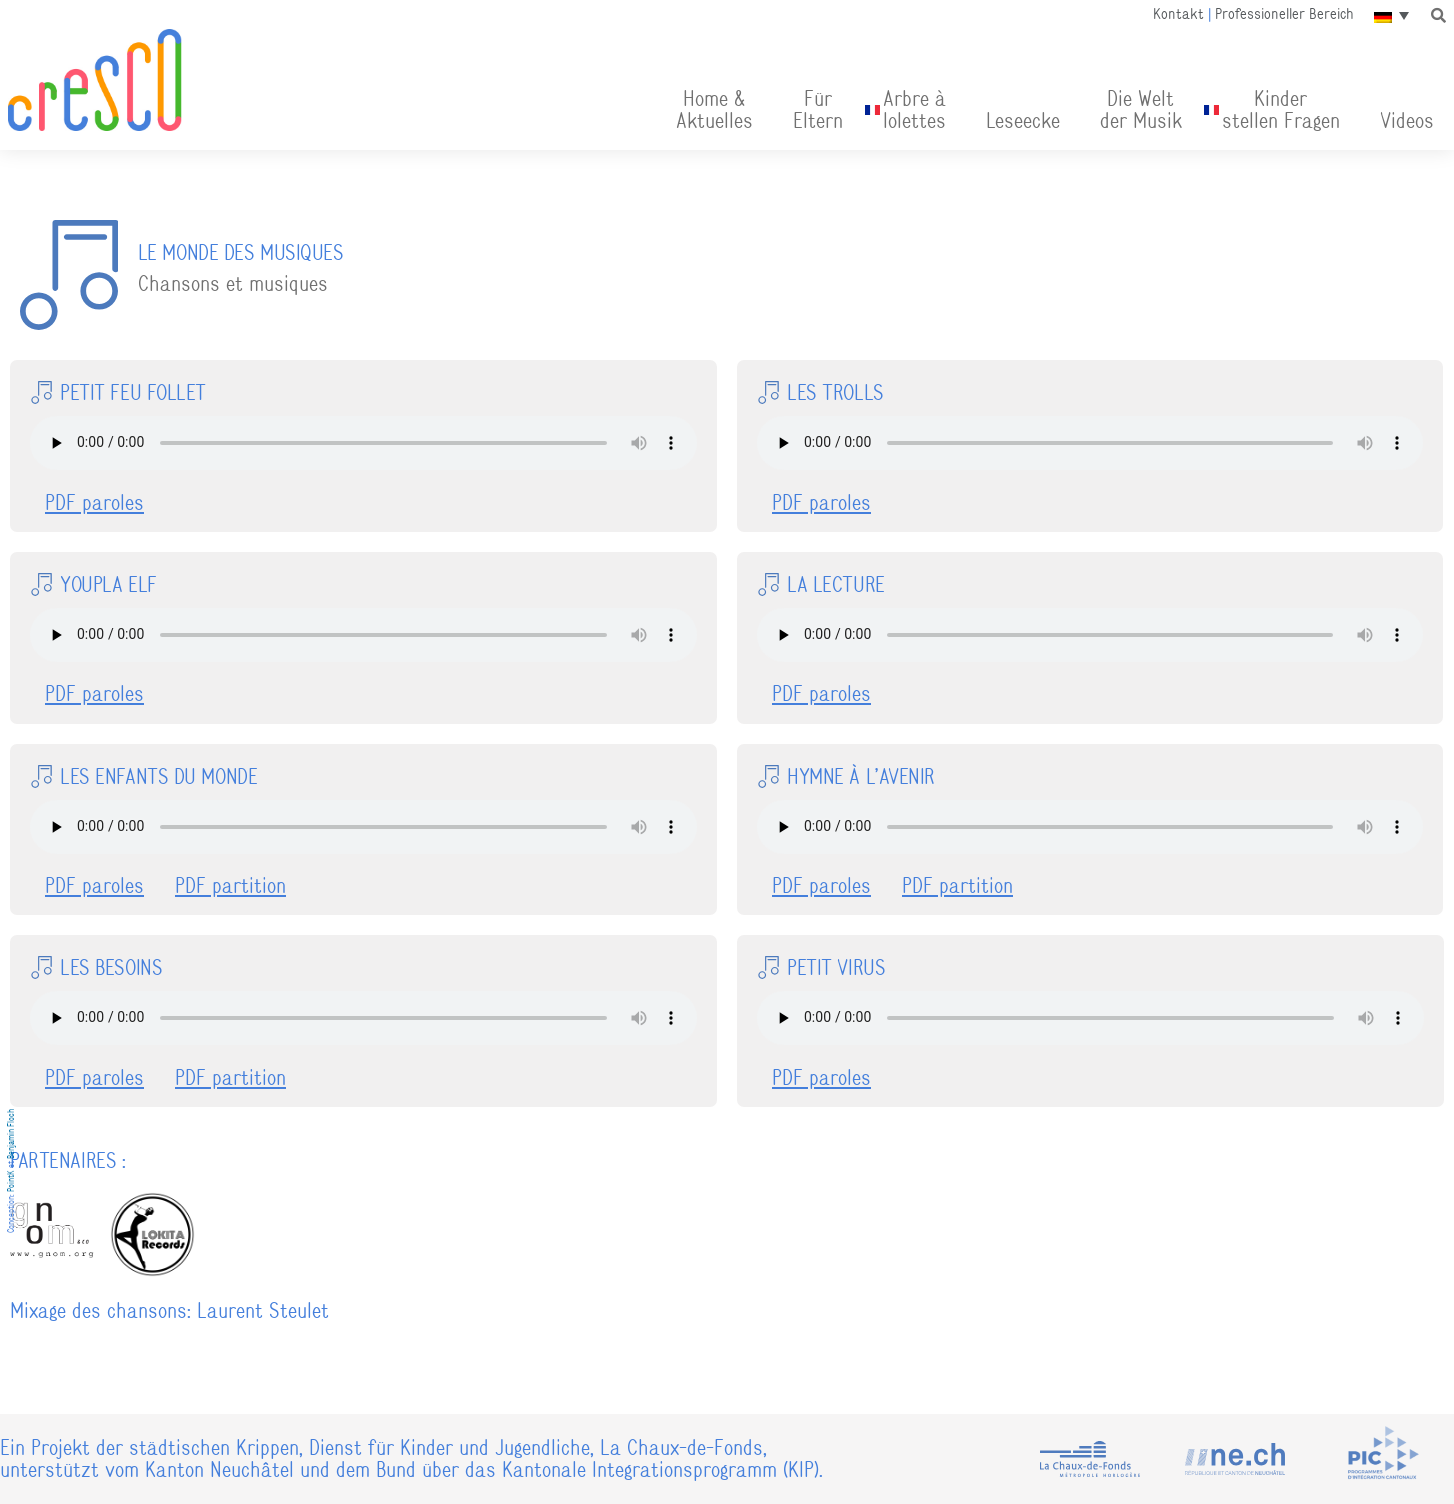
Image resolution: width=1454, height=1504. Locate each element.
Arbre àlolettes (914, 109)
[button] (1439, 15)
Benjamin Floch (11, 1134)
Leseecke (1023, 120)
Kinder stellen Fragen (1281, 109)
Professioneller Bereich (1284, 14)
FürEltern (818, 109)
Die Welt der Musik (1141, 109)
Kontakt (1178, 14)
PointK (11, 1181)
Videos (1407, 120)
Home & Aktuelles (714, 109)
